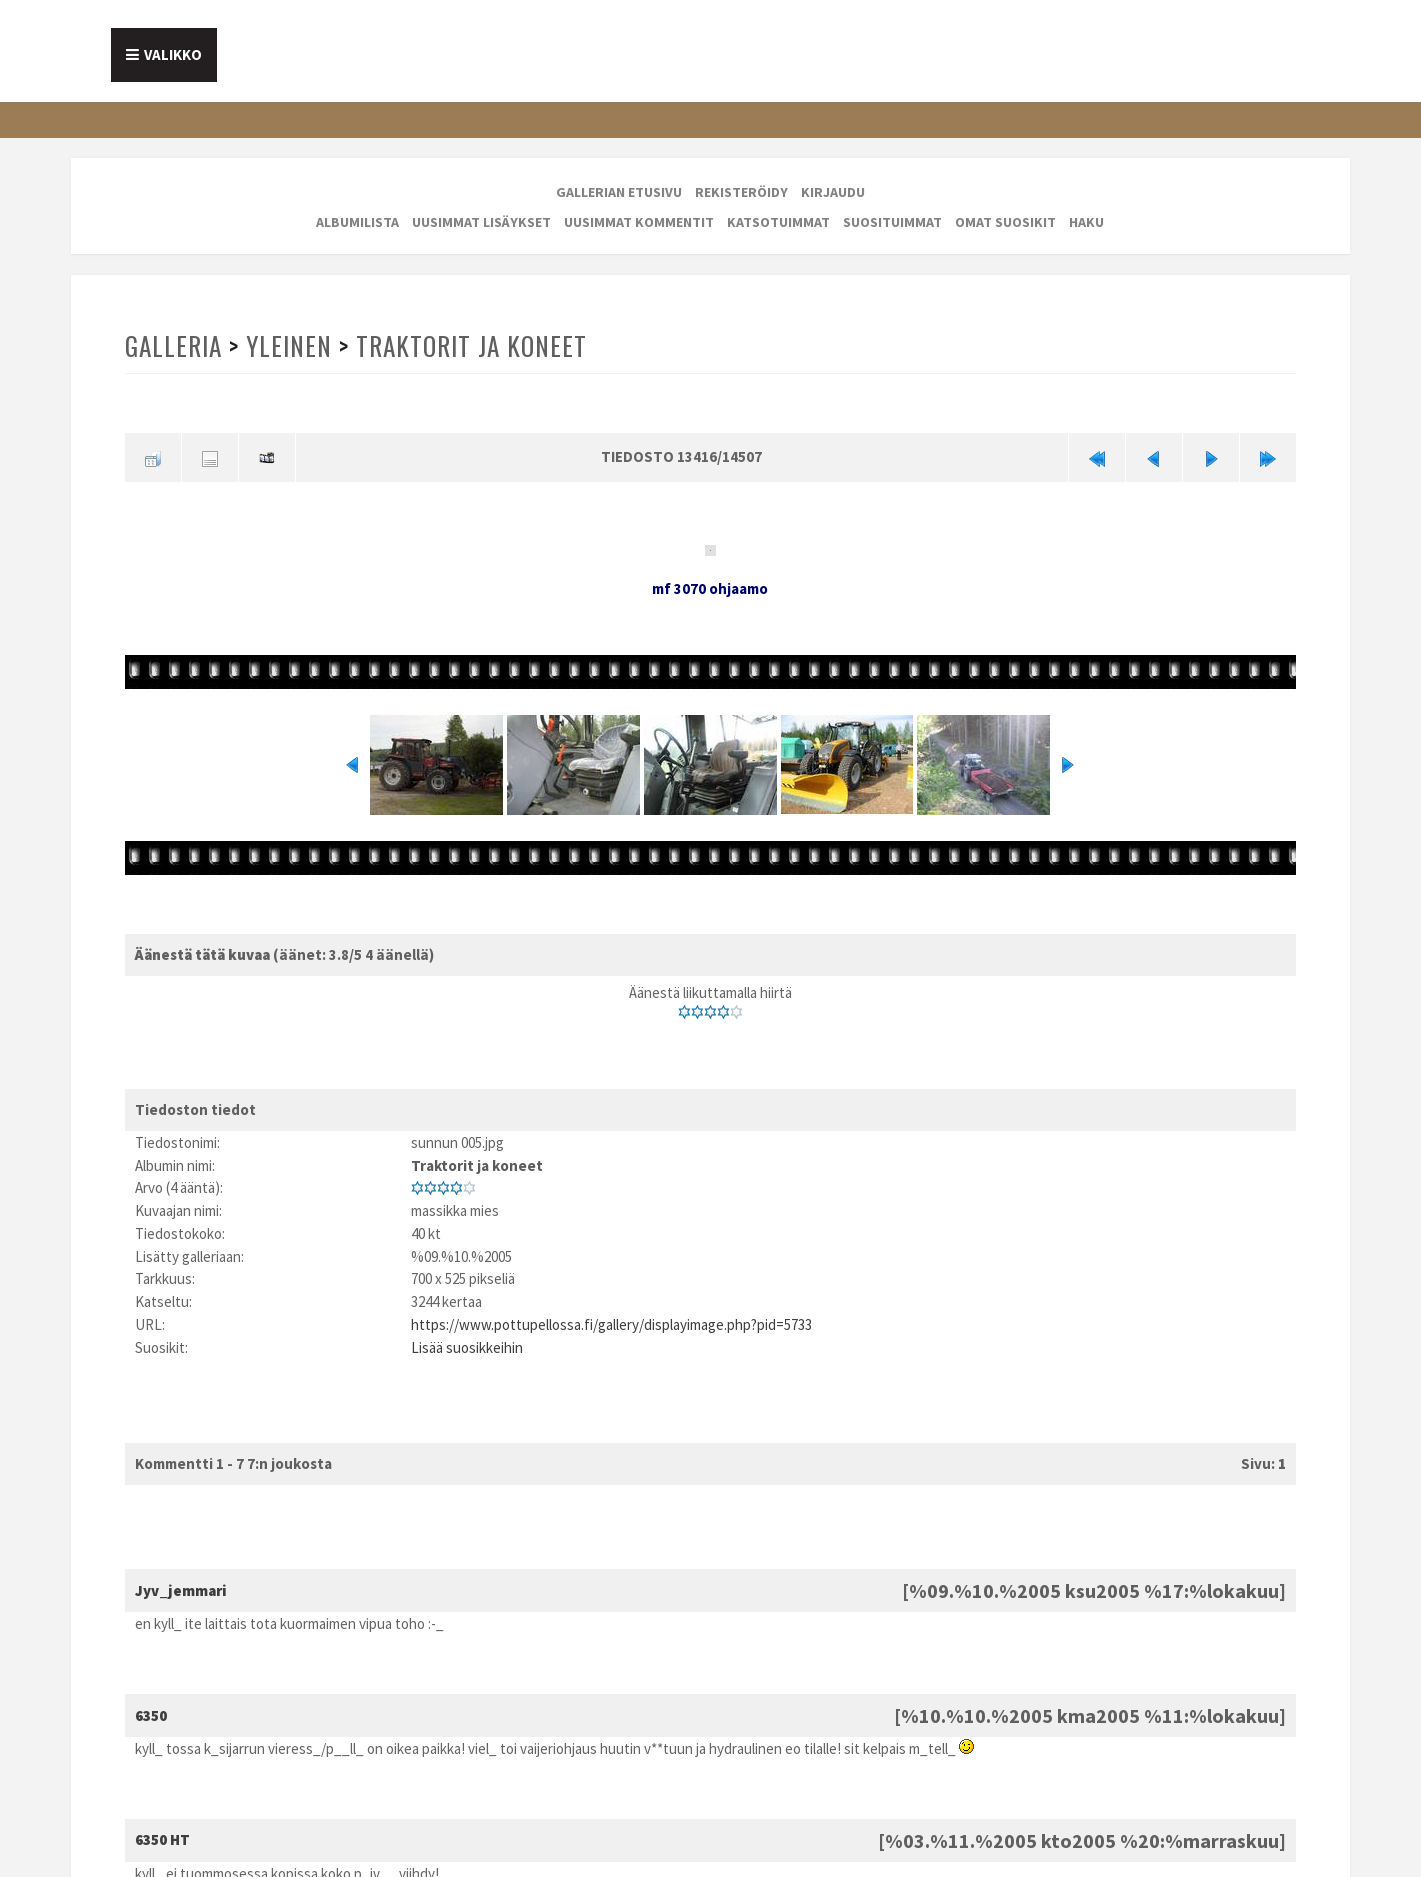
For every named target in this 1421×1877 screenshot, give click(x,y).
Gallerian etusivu (619, 192)
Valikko (173, 54)
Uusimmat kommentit (639, 222)
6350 (151, 1714)
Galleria (175, 345)
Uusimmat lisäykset (481, 222)
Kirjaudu (833, 192)
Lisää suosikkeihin (467, 1346)
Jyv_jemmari (181, 1589)
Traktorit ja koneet (475, 345)
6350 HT (162, 1839)
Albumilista (357, 222)
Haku (1086, 222)
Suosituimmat (892, 222)
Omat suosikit (1005, 222)
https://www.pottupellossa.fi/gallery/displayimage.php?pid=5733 (611, 1323)
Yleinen (292, 345)
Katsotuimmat (778, 222)
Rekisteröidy (741, 192)
